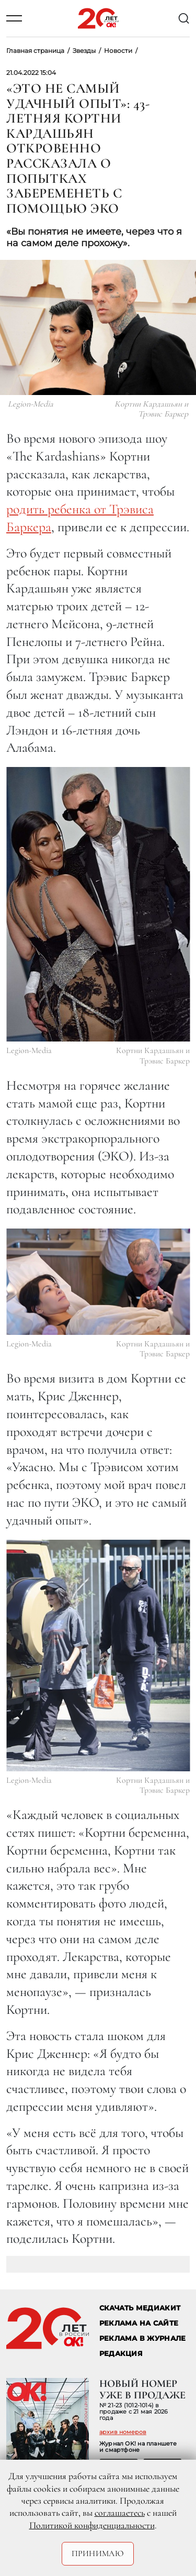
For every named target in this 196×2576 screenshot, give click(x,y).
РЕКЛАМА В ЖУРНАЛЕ (142, 2338)
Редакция (121, 2354)
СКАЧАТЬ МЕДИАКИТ (139, 2308)
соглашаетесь (120, 2512)
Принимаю (98, 2553)
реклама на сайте (138, 2323)
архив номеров (122, 2432)
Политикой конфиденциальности (92, 2525)
